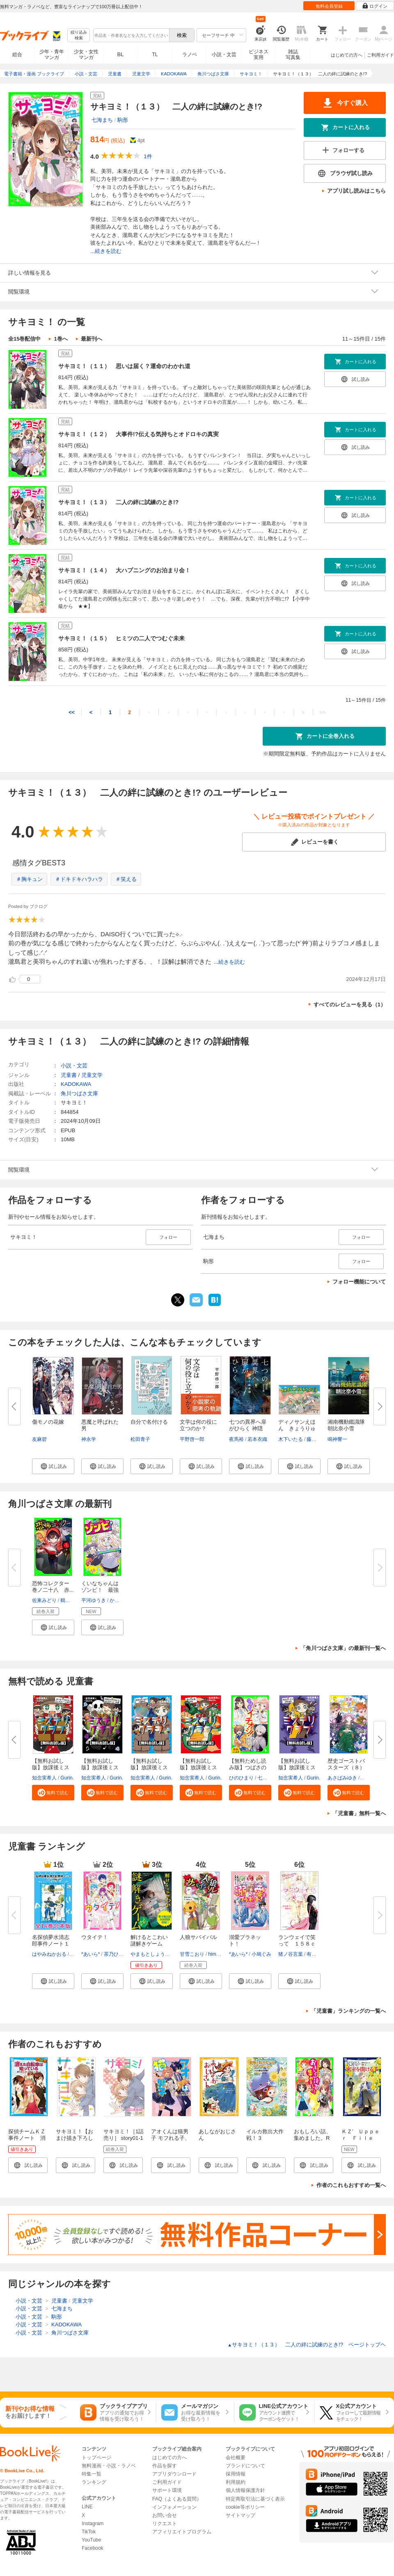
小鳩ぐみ (261, 1954)
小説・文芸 (224, 54)
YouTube (91, 2540)
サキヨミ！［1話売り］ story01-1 (123, 2134)
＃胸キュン (29, 879)
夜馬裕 (236, 1439)
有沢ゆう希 (319, 1954)
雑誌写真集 (293, 54)
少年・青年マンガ (51, 54)
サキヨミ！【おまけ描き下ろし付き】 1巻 (74, 2138)
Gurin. (67, 1778)
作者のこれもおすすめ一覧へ (351, 2185)
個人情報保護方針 (245, 2490)
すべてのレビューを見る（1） (350, 1004)
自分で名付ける (149, 1422)
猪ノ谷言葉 (290, 1954)
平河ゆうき (93, 1600)
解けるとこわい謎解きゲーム (149, 1940)
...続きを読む (105, 251)
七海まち (102, 120)
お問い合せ (164, 2515)
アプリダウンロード (174, 2474)
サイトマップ (240, 2515)
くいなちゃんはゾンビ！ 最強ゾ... (100, 1590)
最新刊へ (91, 339)
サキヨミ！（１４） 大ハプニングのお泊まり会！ (124, 570)
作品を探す (164, 2466)
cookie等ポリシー (245, 2507)
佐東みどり (44, 1600)
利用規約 (235, 2482)
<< (72, 712)
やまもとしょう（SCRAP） (161, 1954)
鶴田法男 (70, 1600)
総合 (17, 54)
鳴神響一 (337, 1439)
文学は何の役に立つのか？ (198, 1425)
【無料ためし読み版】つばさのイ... (247, 1767)
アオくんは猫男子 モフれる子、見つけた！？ (170, 2138)
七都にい (267, 1778)
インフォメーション (174, 2507)
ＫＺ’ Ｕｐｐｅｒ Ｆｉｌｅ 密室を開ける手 (362, 2138)
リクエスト (164, 2523)
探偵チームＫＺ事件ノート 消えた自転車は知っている (27, 2141)
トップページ (96, 2457)
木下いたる (290, 1439)
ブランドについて (245, 2466)
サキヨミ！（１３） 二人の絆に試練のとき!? (118, 502)
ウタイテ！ (94, 1937)
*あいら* (90, 1954)
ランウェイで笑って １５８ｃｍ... (297, 1943)
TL (155, 54)
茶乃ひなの (116, 1954)
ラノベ (189, 54)
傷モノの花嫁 (48, 1422)
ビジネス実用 (258, 54)
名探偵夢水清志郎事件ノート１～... (50, 1943)
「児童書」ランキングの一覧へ (348, 2011)
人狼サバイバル (198, 1937)
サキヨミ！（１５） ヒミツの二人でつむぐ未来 (121, 638)
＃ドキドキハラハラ (79, 879)
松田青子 (140, 1439)
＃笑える (126, 879)
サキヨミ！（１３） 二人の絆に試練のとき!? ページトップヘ (306, 2345)
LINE (87, 2507)
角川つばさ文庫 (79, 1093)
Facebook (92, 2548)
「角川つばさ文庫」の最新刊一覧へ (343, 1648)
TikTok (89, 2532)
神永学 (88, 1439)
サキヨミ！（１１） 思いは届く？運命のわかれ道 (124, 366)
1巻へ (60, 339)
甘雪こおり (192, 1954)
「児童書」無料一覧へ (359, 1813)
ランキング (94, 2482)
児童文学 (92, 1075)
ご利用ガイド (380, 54)
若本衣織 (257, 1439)
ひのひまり (241, 1778)
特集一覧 (91, 2474)
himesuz (217, 1954)
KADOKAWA (76, 1084)
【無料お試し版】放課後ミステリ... (50, 1767)
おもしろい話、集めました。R (312, 2134)
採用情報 (235, 2474)
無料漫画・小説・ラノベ (109, 2466)
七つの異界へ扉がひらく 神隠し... (247, 1428)
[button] (53, 1466)
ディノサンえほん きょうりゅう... (297, 1428)
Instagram (92, 2523)
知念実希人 (44, 1778)
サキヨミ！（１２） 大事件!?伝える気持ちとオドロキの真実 (138, 434)
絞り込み (79, 35)
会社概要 (235, 2457)
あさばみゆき (342, 1778)
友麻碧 (39, 1439)
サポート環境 (167, 2490)
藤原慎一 (316, 1439)
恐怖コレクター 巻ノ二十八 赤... (53, 1586)
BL (120, 54)
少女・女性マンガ (86, 54)
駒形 (122, 120)
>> (322, 712)
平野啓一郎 (192, 1439)
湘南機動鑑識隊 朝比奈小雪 (349, 1425)
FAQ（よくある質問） (177, 2499)
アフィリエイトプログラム (181, 2532)
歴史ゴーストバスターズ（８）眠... (346, 1767)
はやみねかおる (49, 1954)
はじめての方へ (346, 54)
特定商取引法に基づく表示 (255, 2499)
